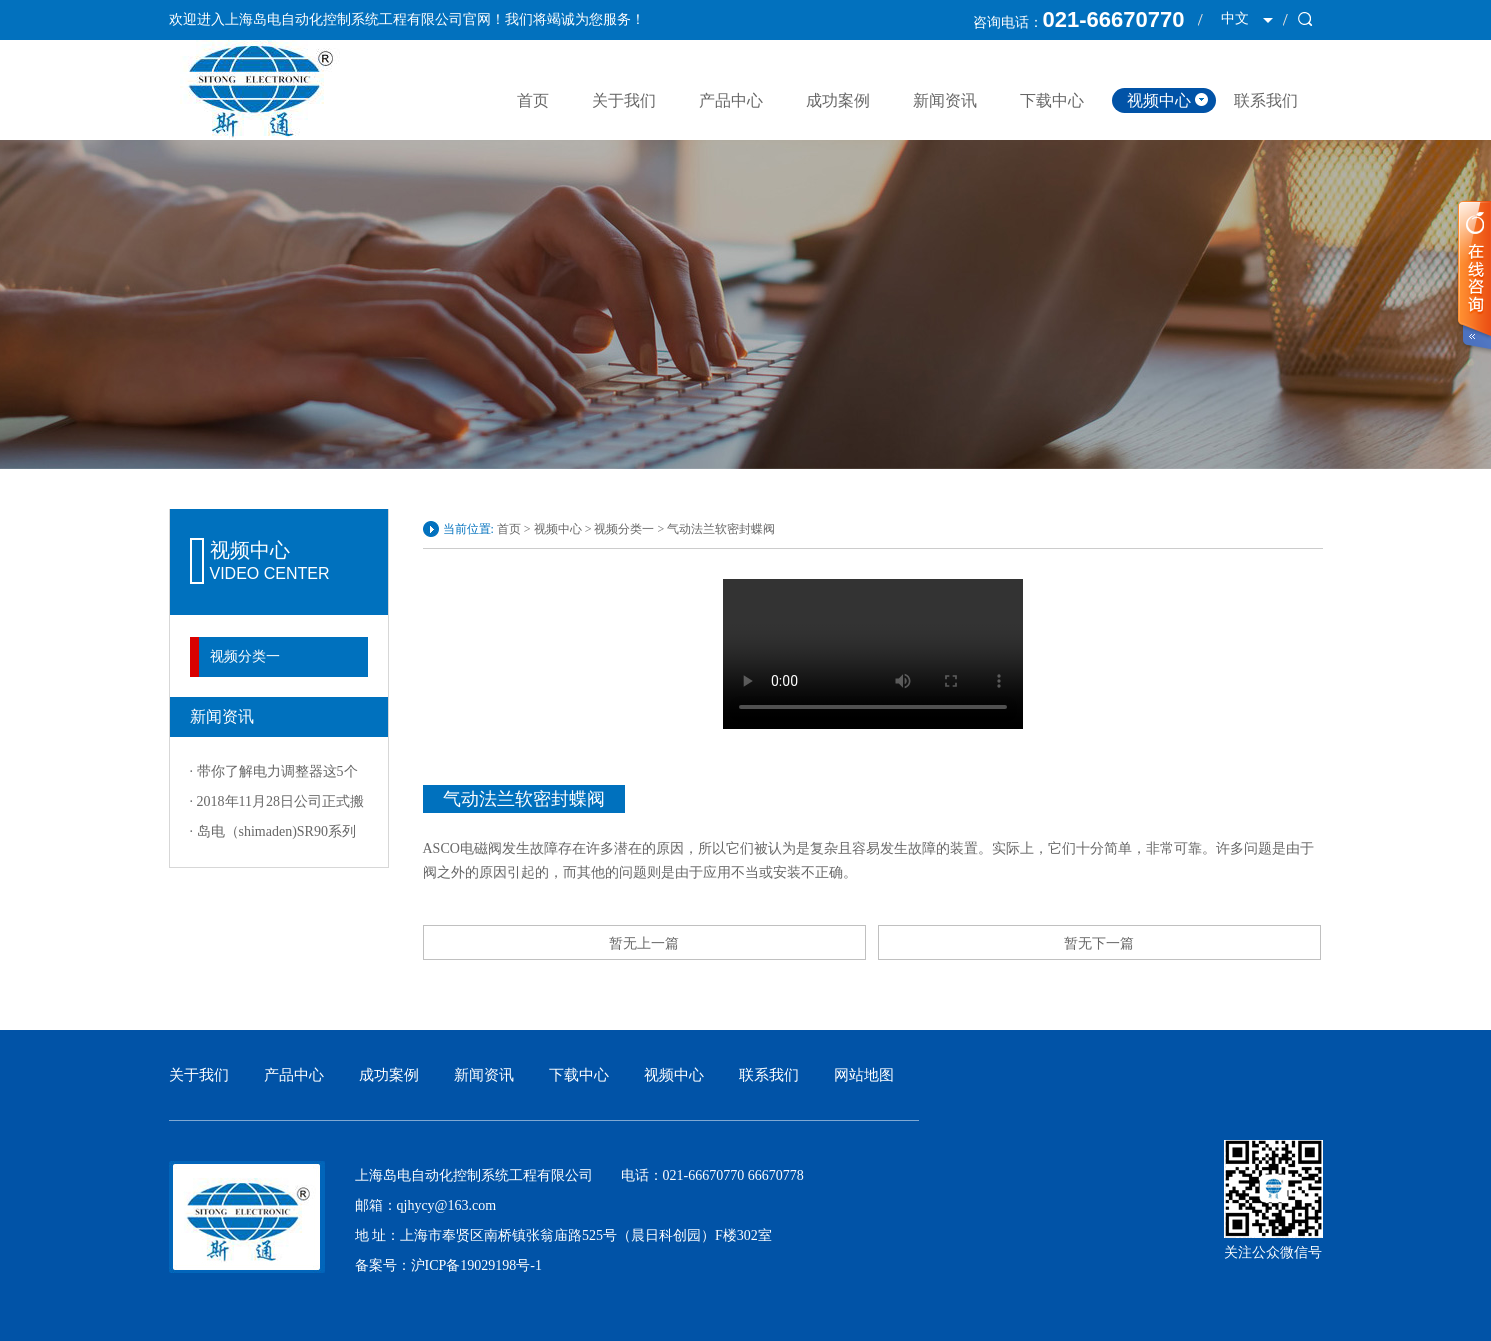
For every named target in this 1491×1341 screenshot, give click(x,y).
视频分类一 (245, 656)
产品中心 (731, 100)
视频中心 (1159, 100)
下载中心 (1052, 100)
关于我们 (624, 100)
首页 (533, 100)
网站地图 (864, 1075)
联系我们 (1266, 100)
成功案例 (838, 100)
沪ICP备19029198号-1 (476, 1265)
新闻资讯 (945, 100)
